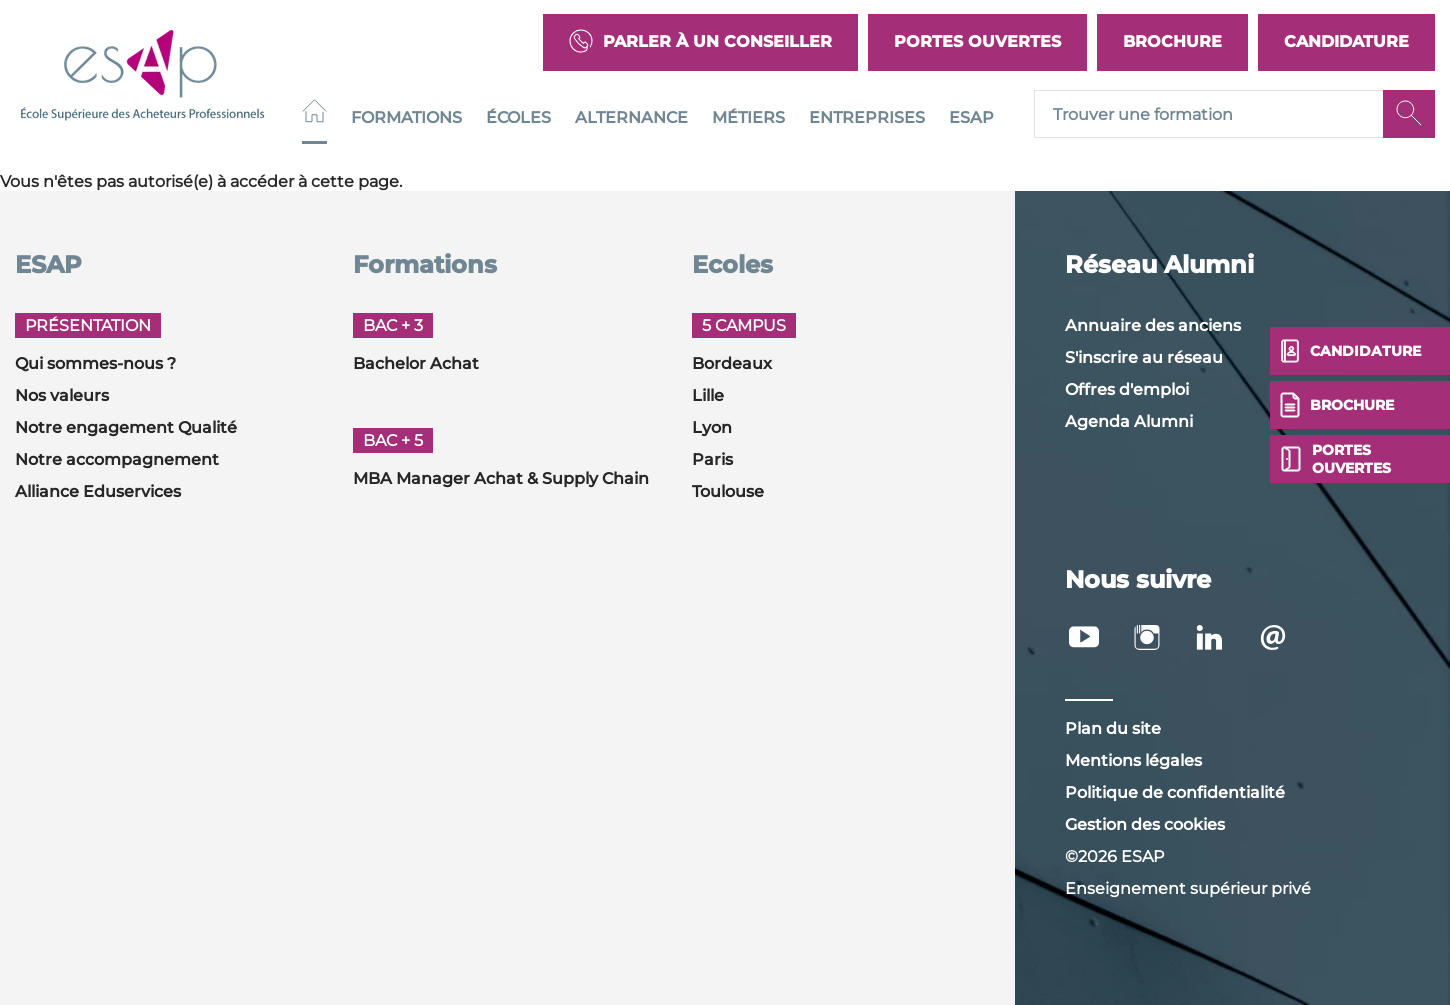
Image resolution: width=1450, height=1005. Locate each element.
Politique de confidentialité (1175, 792)
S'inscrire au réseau (1144, 357)
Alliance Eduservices (98, 491)
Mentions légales (1133, 760)
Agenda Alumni (1129, 421)
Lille (708, 395)
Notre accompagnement (117, 459)
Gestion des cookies (1145, 824)
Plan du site (1113, 728)
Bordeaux (732, 363)
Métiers (748, 117)
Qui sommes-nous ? (95, 363)
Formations (406, 117)
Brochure (1172, 41)
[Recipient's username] (1209, 115)
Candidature (1346, 41)
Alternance (631, 117)
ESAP (971, 117)
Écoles (518, 117)
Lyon (712, 427)
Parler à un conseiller (700, 42)
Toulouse (728, 491)
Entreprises (867, 117)
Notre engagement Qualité (126, 427)
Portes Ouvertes (977, 41)
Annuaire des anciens (1153, 325)
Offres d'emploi (1127, 389)
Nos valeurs (62, 395)
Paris (712, 459)
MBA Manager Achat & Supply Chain (501, 478)
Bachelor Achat (416, 363)
